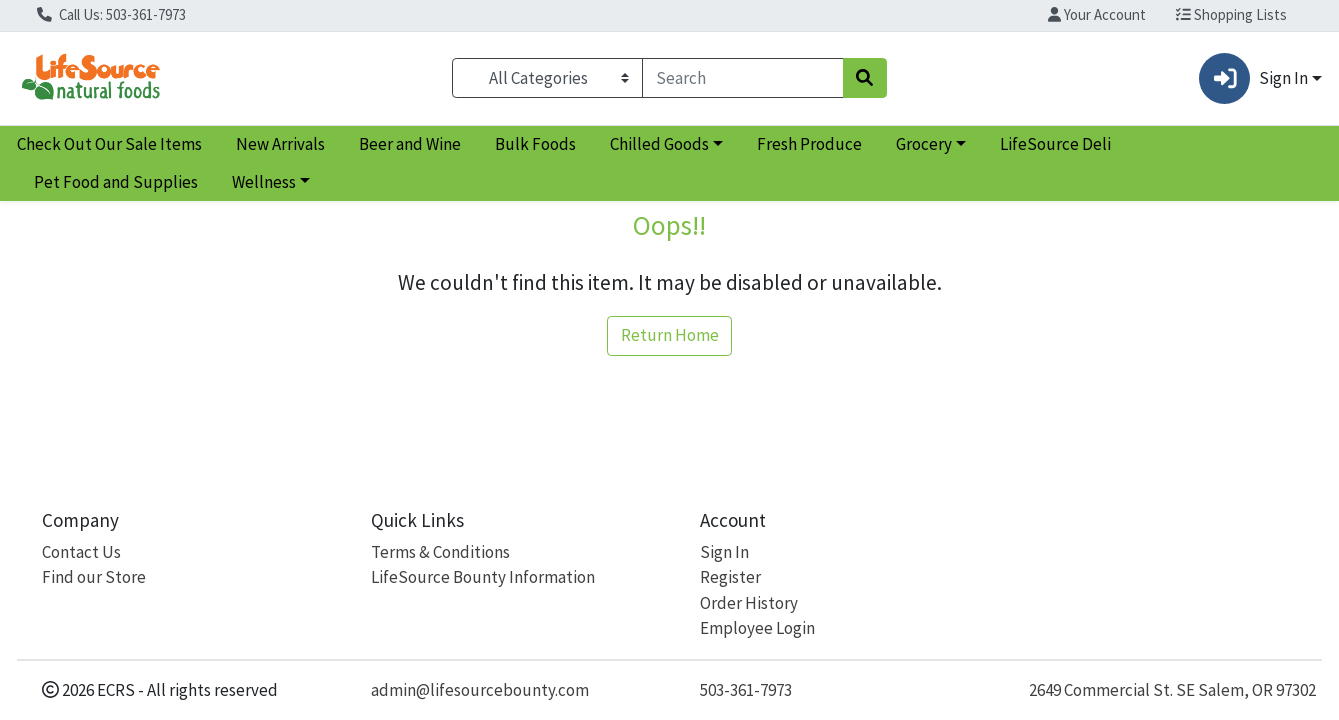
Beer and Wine (410, 144)
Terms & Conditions (440, 552)
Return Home (670, 335)
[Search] (743, 78)
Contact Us (81, 552)
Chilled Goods (659, 144)
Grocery (924, 144)
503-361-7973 (746, 690)
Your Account (1097, 14)
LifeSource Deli (1055, 144)
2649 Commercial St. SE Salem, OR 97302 (1172, 690)
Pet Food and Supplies (116, 182)
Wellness (264, 182)
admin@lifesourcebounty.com (480, 690)
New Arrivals (280, 144)
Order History (749, 603)
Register (730, 577)
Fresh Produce (809, 144)
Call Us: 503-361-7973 (111, 14)
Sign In (724, 552)
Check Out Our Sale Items (109, 144)
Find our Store (94, 577)
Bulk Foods (535, 144)
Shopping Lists (1231, 14)
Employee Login (757, 628)
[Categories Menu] (547, 78)
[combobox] (743, 78)
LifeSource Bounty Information (483, 577)
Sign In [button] (1253, 78)
